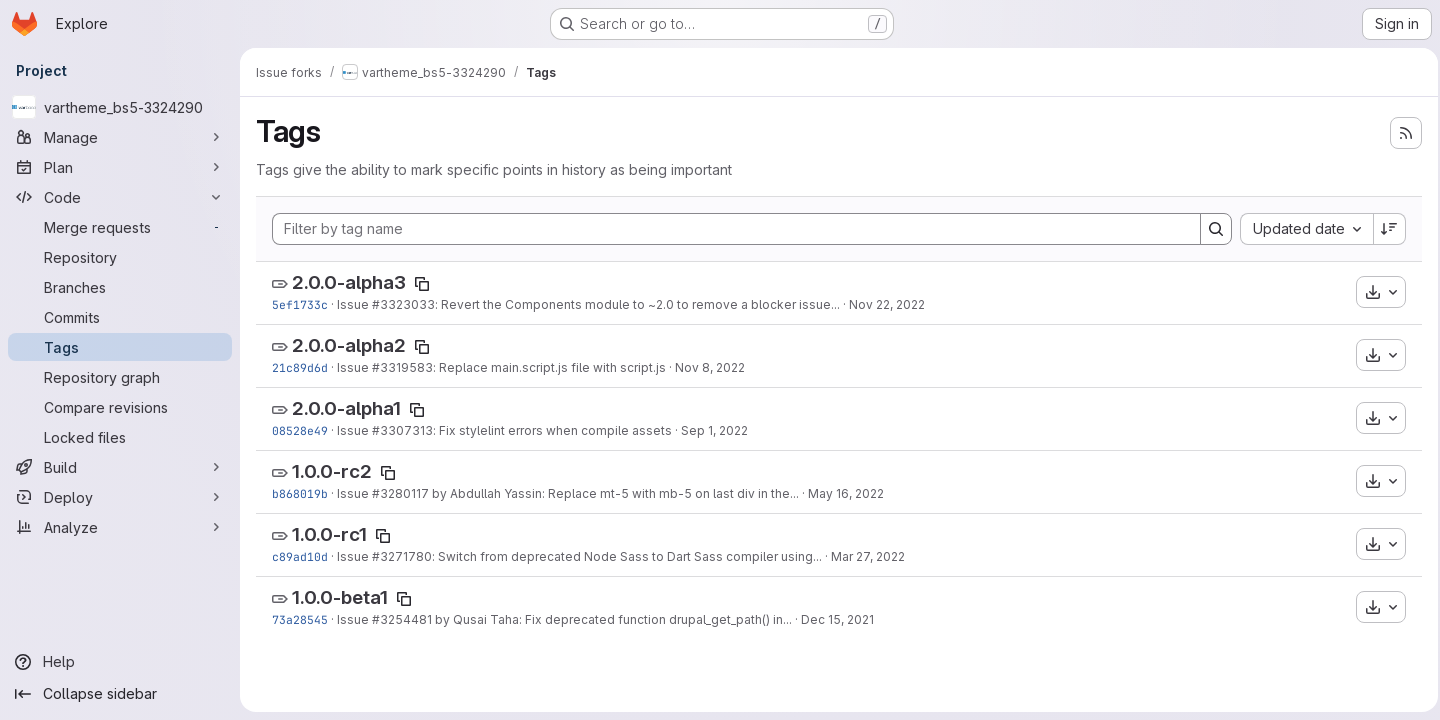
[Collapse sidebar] (120, 694)
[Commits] (120, 317)
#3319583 (402, 367)
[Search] (1210, 229)
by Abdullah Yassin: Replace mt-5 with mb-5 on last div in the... (614, 493)
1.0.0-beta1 (340, 597)
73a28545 (300, 619)
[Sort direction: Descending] (1384, 229)
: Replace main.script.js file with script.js (549, 367)
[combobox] (1300, 229)
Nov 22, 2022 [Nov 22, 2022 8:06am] (887, 304)
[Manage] (120, 137)
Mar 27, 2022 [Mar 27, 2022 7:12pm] (868, 556)
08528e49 (300, 430)
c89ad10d (300, 556)
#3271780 (402, 556)
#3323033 (403, 304)
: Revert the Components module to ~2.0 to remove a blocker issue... (637, 304)
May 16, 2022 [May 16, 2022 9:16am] (846, 493)
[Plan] (120, 167)
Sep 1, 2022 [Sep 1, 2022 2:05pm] (714, 430)
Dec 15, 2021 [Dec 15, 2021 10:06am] (837, 619)
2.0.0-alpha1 (346, 408)
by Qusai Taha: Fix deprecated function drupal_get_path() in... (612, 619)
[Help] (120, 662)
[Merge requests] (120, 227)
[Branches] (120, 287)
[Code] (120, 197)
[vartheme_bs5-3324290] (120, 107)
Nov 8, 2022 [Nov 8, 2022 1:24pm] (710, 367)
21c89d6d (300, 367)
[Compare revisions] (120, 407)
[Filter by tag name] (733, 229)
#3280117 (400, 493)
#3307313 (402, 430)
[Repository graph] (120, 377)
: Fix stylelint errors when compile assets (552, 430)
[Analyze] (120, 527)
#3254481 (402, 619)
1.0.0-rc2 (332, 471)
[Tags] (120, 347)
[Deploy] (120, 497)
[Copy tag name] (422, 284)
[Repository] (120, 257)
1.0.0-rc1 (329, 534)
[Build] (120, 467)
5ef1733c (300, 304)
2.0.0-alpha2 (349, 345)
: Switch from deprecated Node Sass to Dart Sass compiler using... (627, 556)
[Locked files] (120, 437)
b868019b (300, 493)
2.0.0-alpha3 (349, 282)
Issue (354, 304)
